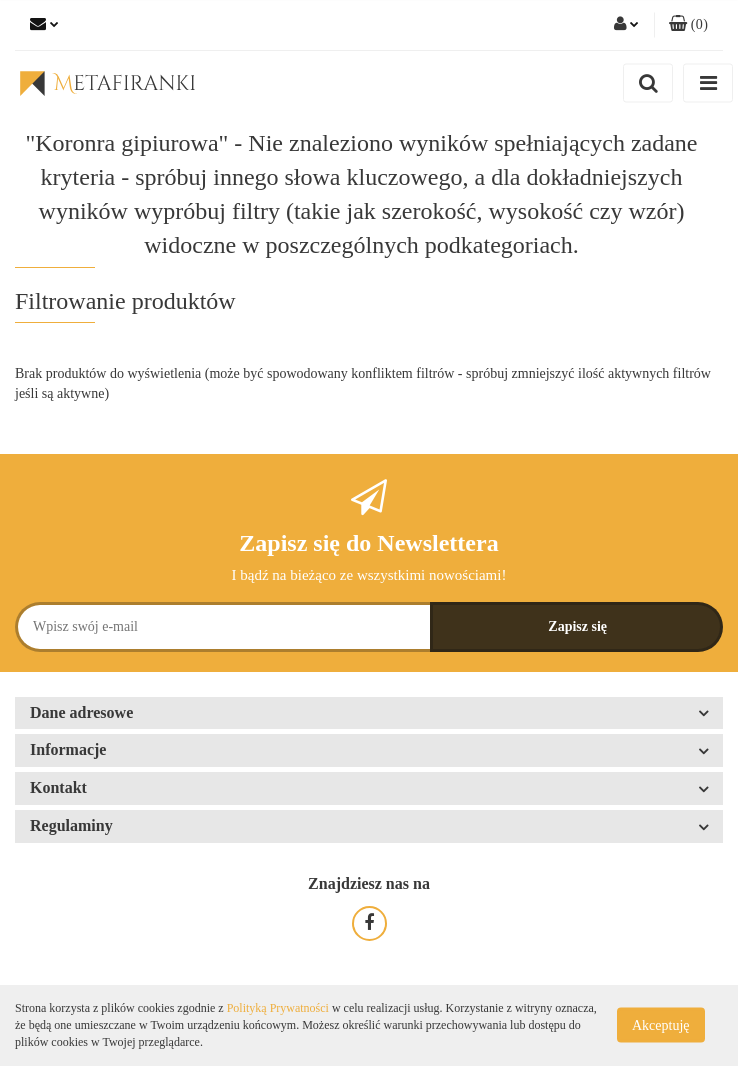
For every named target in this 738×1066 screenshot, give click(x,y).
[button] (688, 25)
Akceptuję (661, 1025)
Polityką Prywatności (278, 1008)
